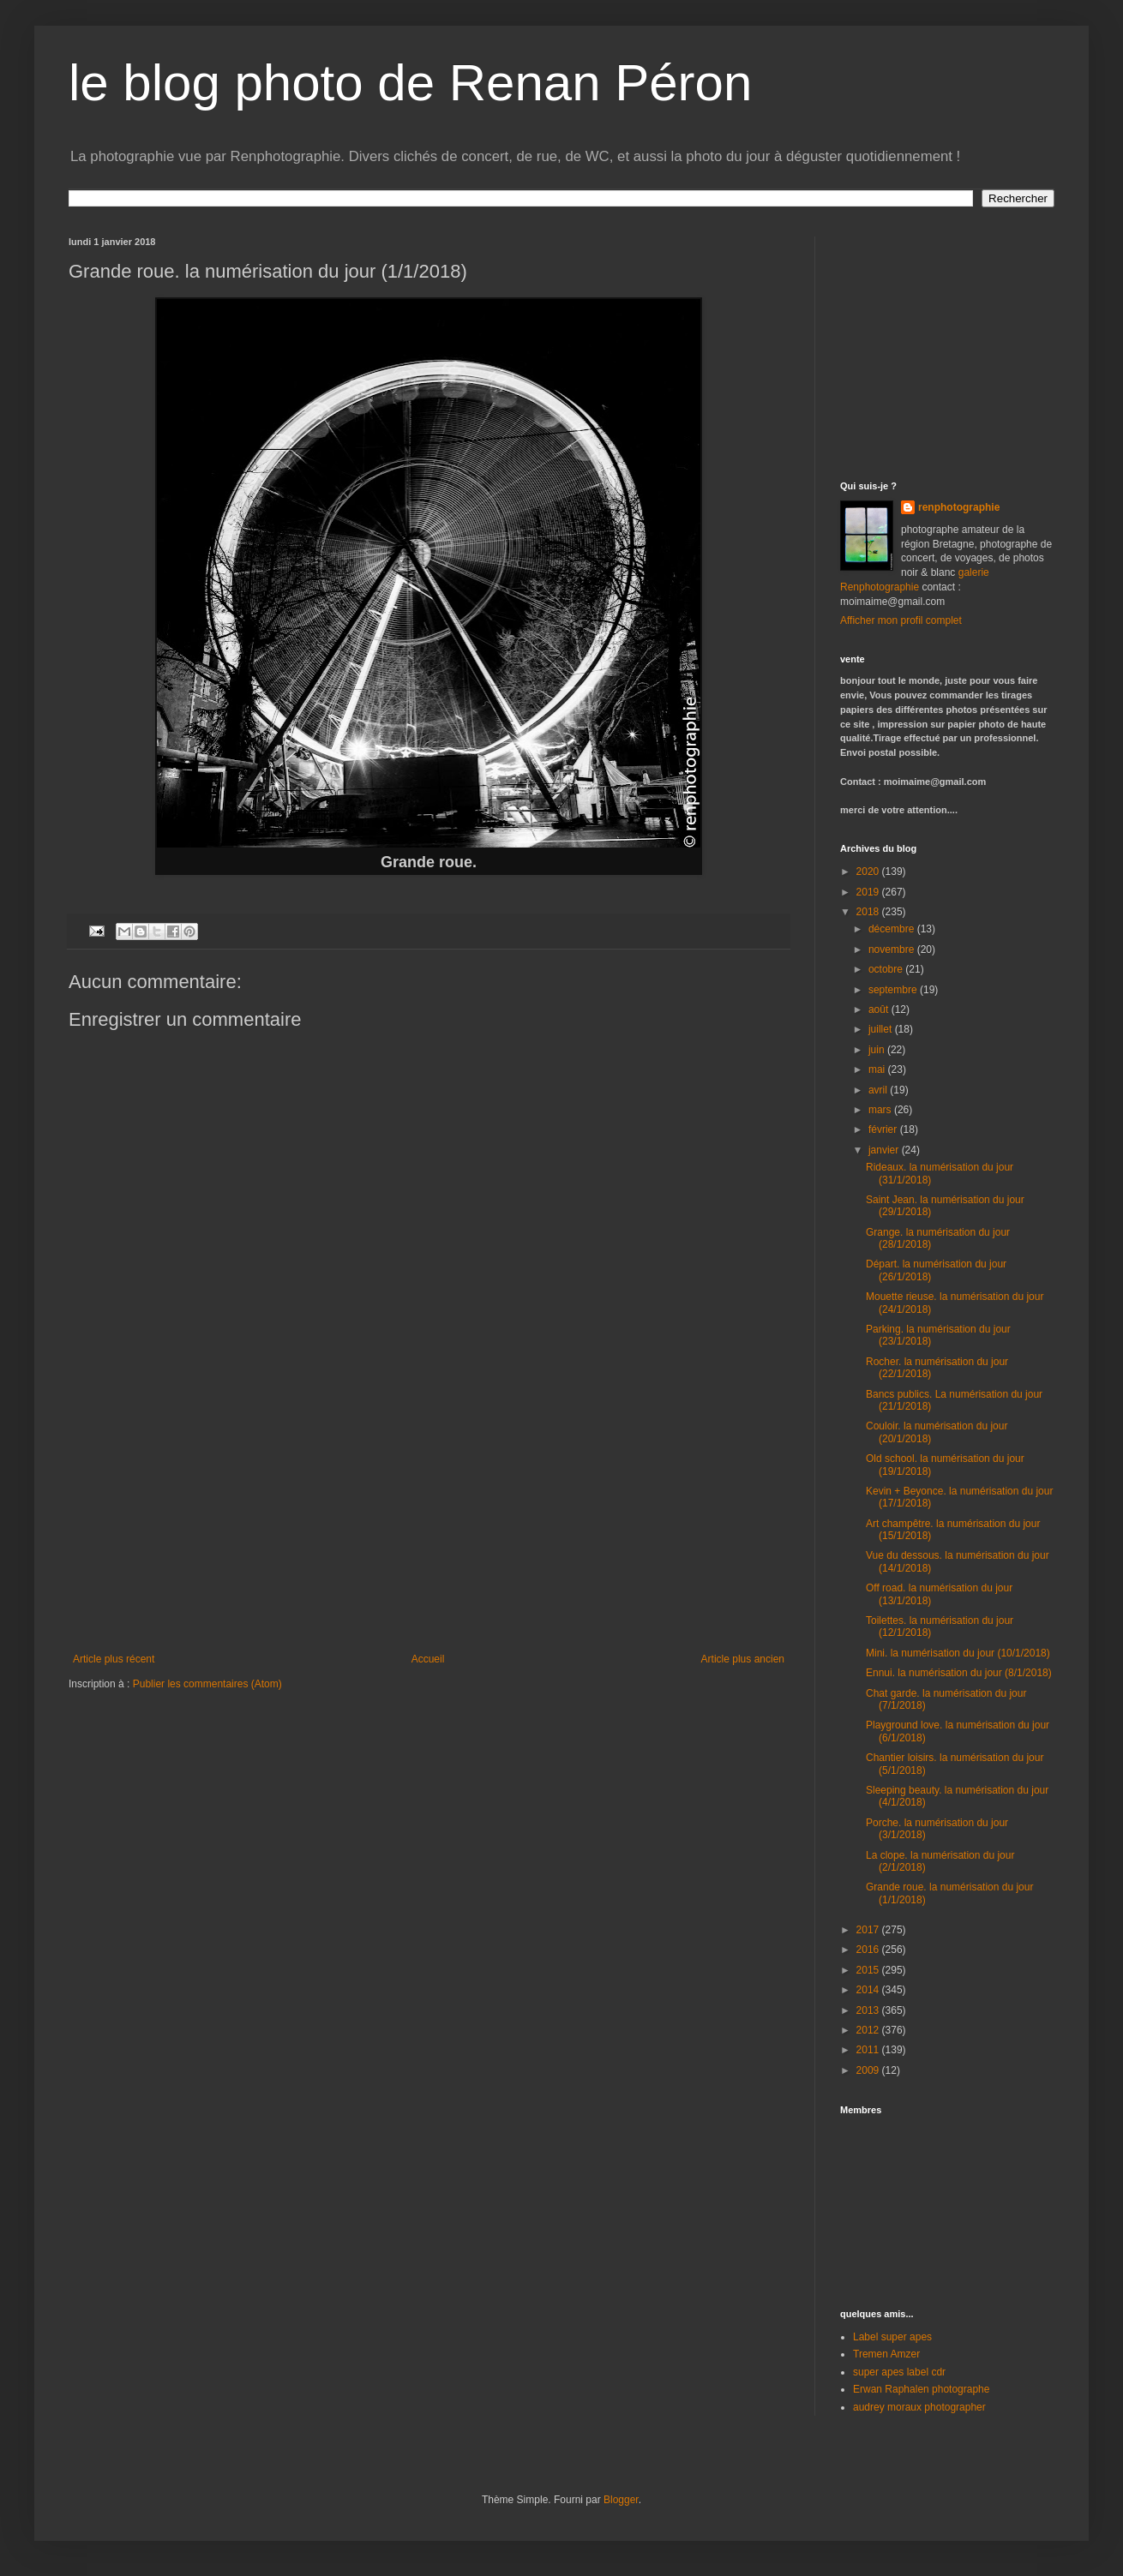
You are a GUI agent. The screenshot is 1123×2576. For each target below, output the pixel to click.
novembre (892, 950)
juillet (881, 1029)
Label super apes (892, 2337)
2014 (869, 1990)
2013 (869, 2010)
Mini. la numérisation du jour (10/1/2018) (958, 1653)
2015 (869, 1970)
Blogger (621, 2500)
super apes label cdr (899, 2372)
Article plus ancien (742, 1659)
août (880, 1009)
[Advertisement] (428, 1524)
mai (878, 1069)
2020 (869, 872)
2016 (869, 1950)
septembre (894, 990)
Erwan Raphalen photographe (921, 2389)
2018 (869, 912)
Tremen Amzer (886, 2354)
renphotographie (959, 507)
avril (879, 1090)
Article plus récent (113, 1659)
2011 (869, 2050)
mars (881, 1110)
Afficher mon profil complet (901, 620)
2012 (869, 2030)
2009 (869, 2070)
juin (877, 1050)
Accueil (428, 1659)
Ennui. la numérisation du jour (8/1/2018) (959, 1673)
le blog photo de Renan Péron (410, 82)
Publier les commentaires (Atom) (207, 1684)
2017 (869, 1930)
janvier (885, 1150)
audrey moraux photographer (919, 2407)
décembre (892, 929)
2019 (869, 892)
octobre (886, 969)
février (884, 1129)
